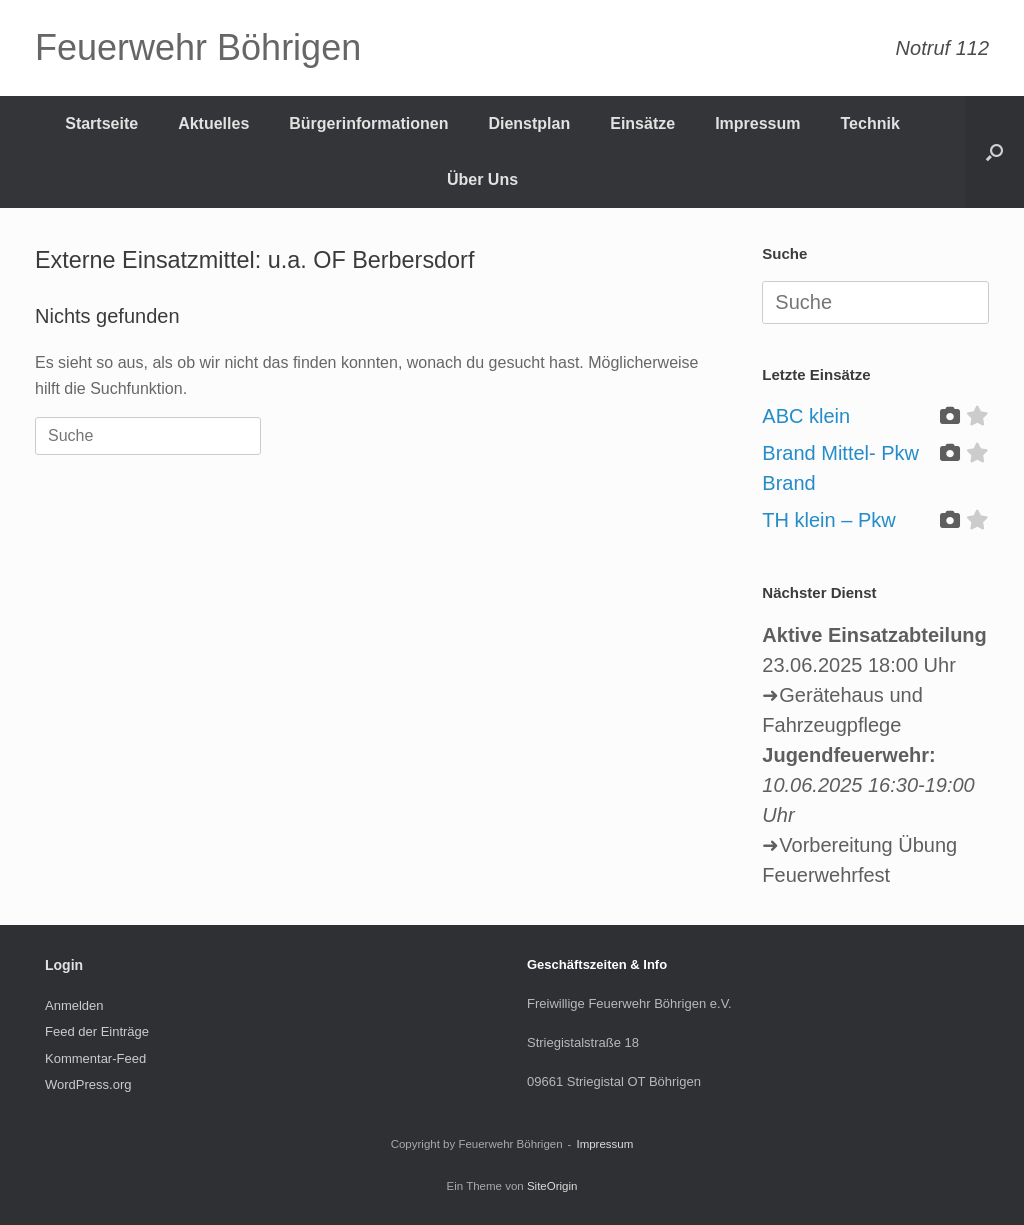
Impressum (757, 123)
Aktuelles (213, 123)
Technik (870, 123)
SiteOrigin (552, 1186)
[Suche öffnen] (994, 152)
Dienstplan (529, 123)
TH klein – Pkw (828, 520)
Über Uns (482, 179)
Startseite (101, 123)
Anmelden (74, 1005)
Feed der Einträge (97, 1031)
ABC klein (806, 416)
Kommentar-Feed (95, 1058)
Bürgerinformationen (368, 123)
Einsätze (642, 123)
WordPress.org (88, 1084)
